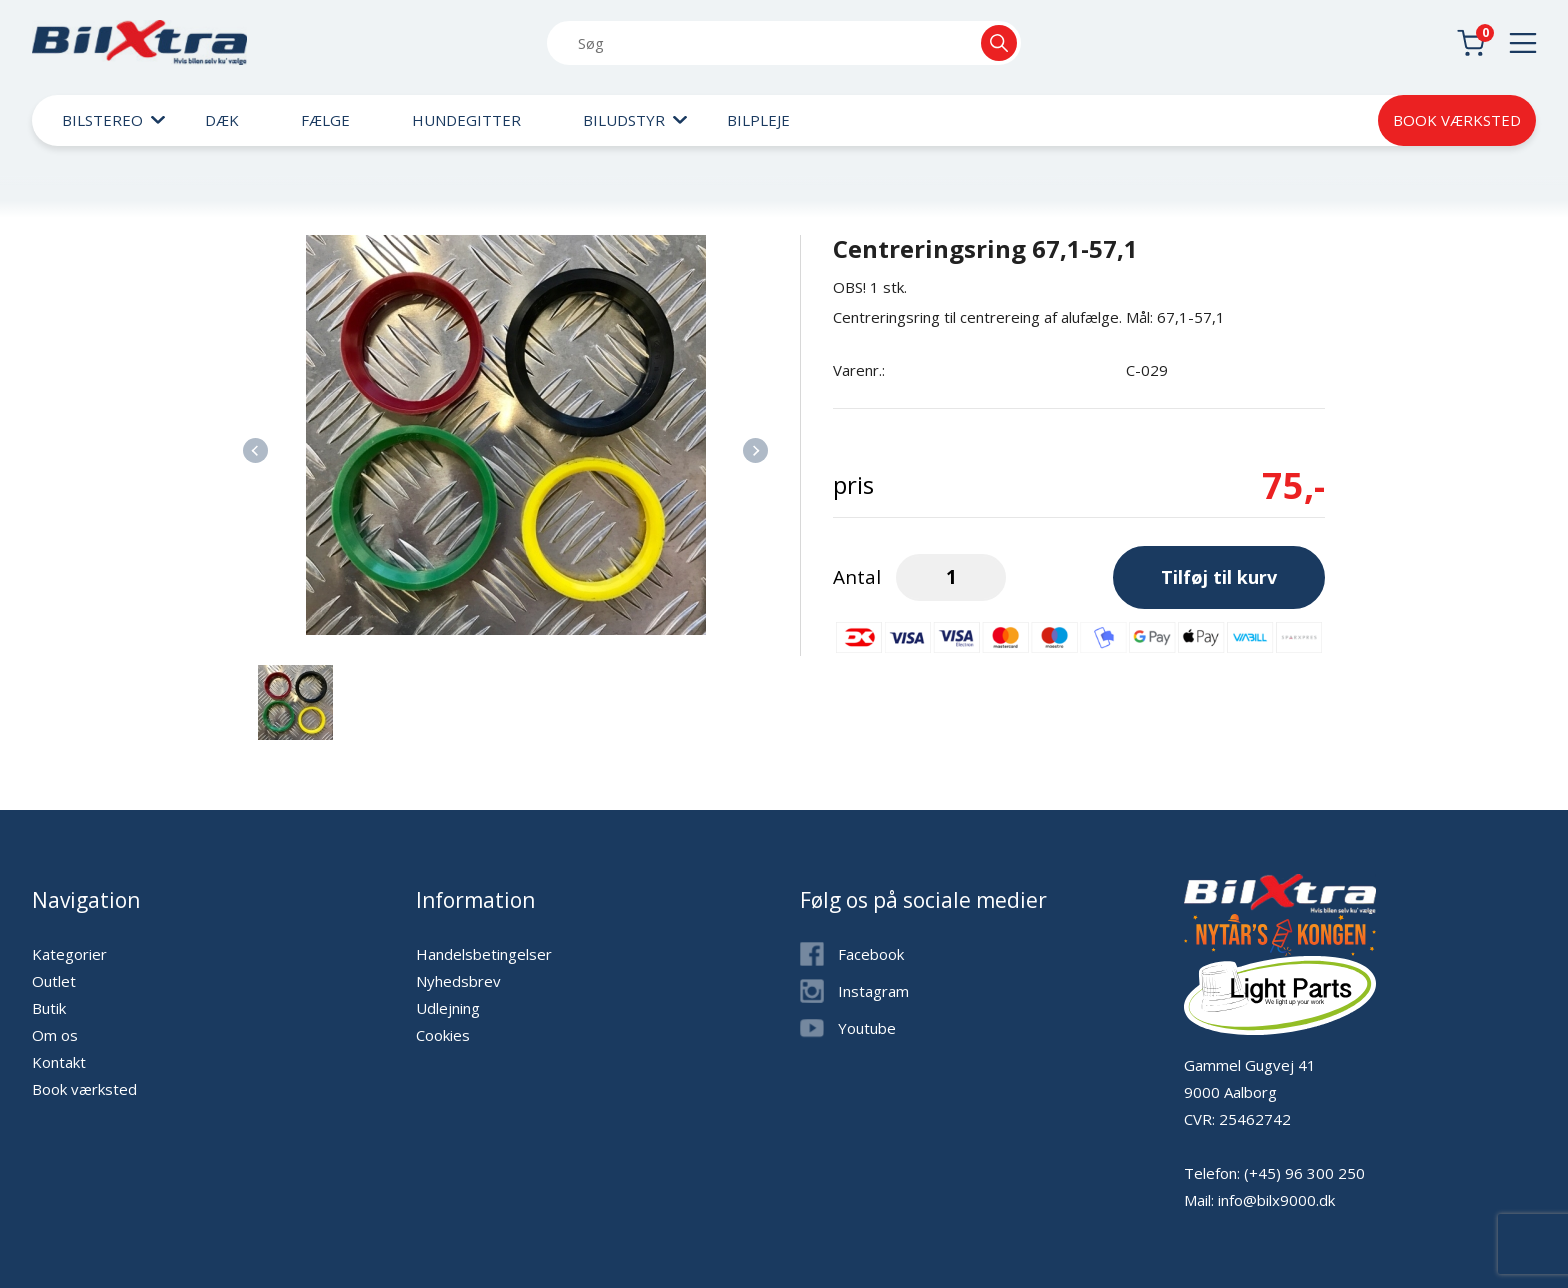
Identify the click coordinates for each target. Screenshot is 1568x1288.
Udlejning (448, 1008)
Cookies (443, 1035)
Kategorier (69, 954)
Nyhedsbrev (458, 981)
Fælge (325, 120)
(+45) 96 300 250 (1304, 1173)
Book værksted (1457, 120)
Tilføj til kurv (1219, 577)
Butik (49, 1008)
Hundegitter (466, 120)
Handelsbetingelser (484, 954)
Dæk (222, 120)
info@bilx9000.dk (1276, 1200)
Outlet (54, 981)
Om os (55, 1035)
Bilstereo (102, 120)
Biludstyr (624, 120)
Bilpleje (758, 120)
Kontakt (59, 1062)
